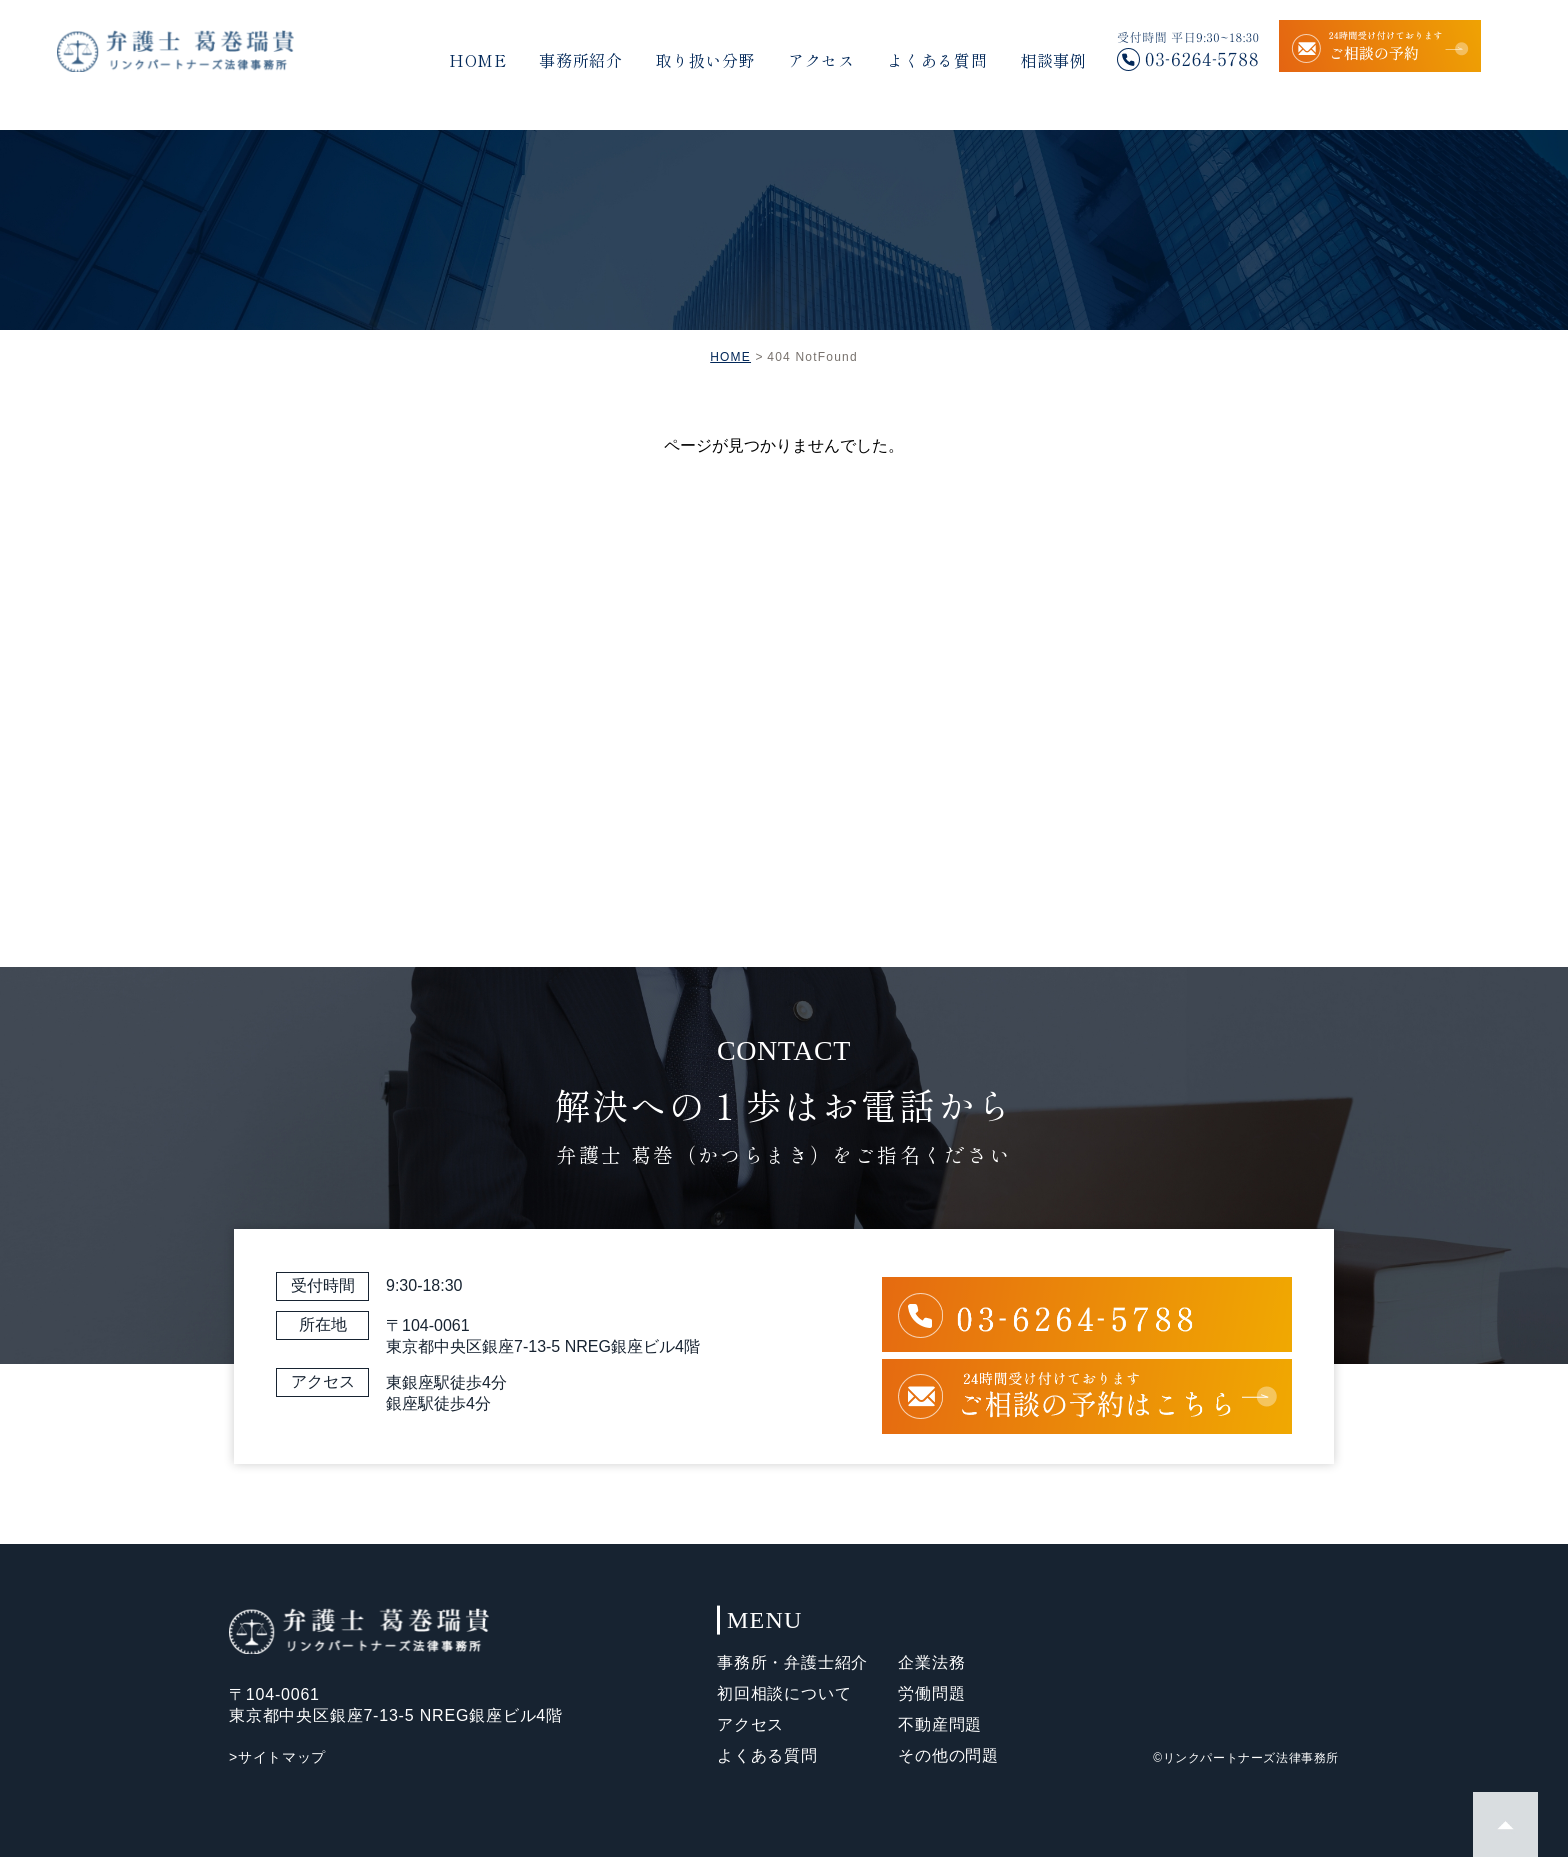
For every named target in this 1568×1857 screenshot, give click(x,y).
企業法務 (931, 1662)
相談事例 (1053, 60)
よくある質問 (937, 60)
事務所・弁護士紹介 (792, 1662)
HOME (478, 60)
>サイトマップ (277, 1757)
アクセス (821, 60)
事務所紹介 (581, 60)
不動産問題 (940, 1724)
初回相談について (784, 1693)
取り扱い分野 (705, 60)
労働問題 (931, 1693)
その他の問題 (948, 1755)
